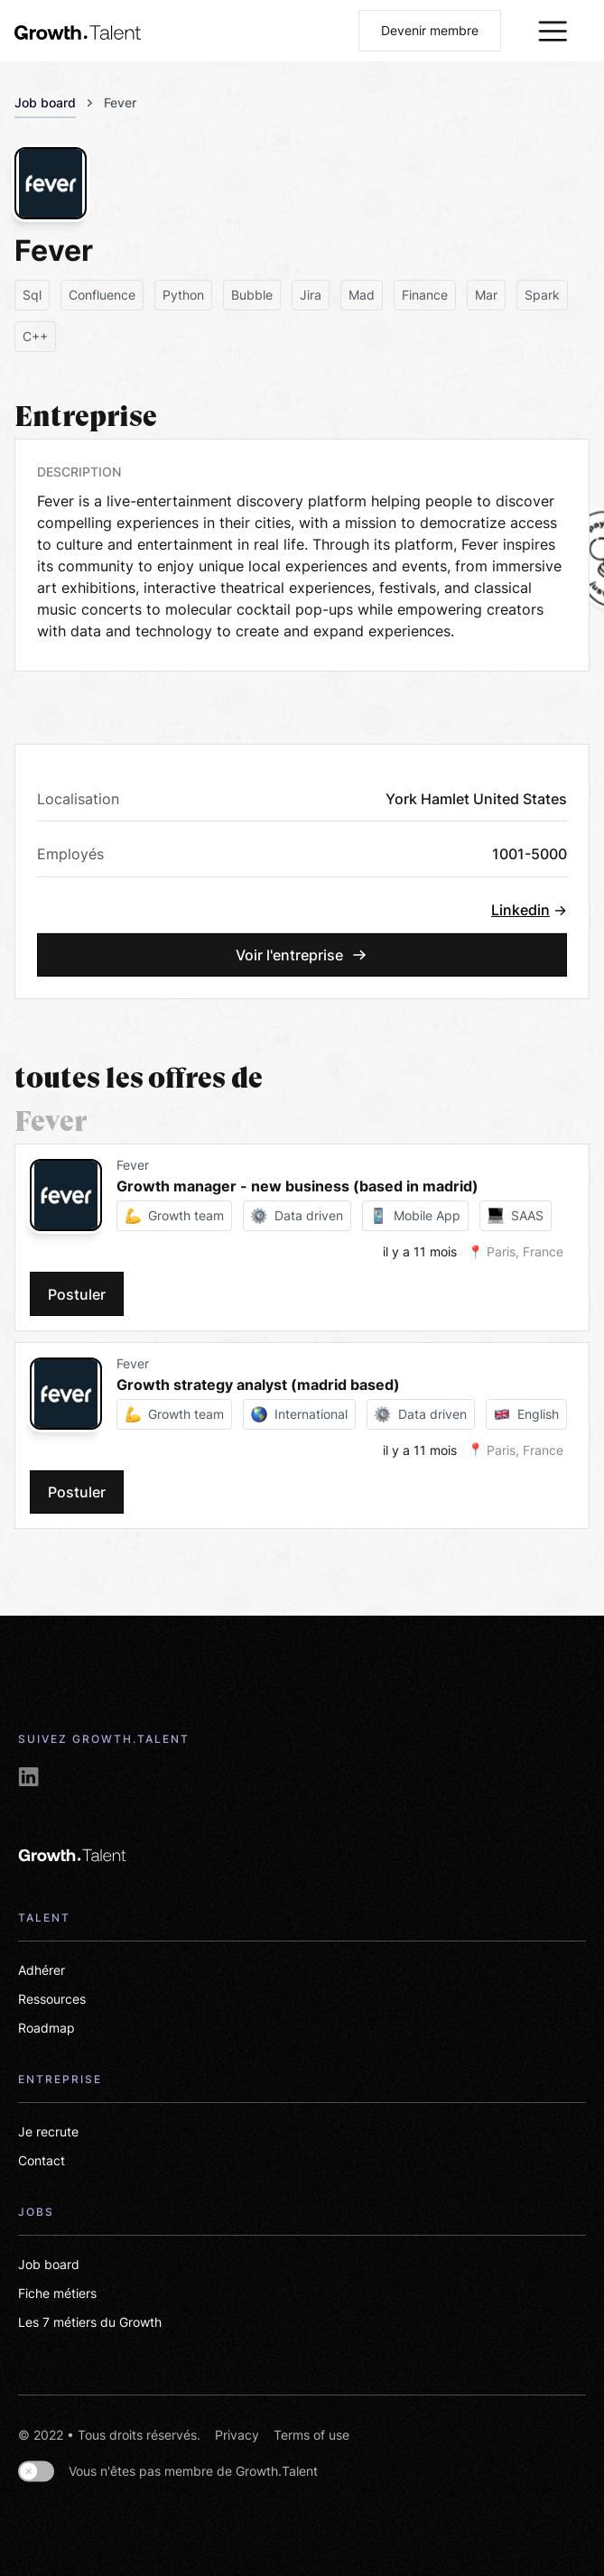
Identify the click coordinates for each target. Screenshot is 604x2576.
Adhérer (41, 1970)
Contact (41, 2160)
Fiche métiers (57, 2293)
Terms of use (311, 2434)
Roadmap (46, 2027)
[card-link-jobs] (258, 1237)
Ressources (52, 1998)
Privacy (237, 2434)
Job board (45, 102)
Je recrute (48, 2131)
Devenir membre (430, 30)
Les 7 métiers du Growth (90, 2322)
